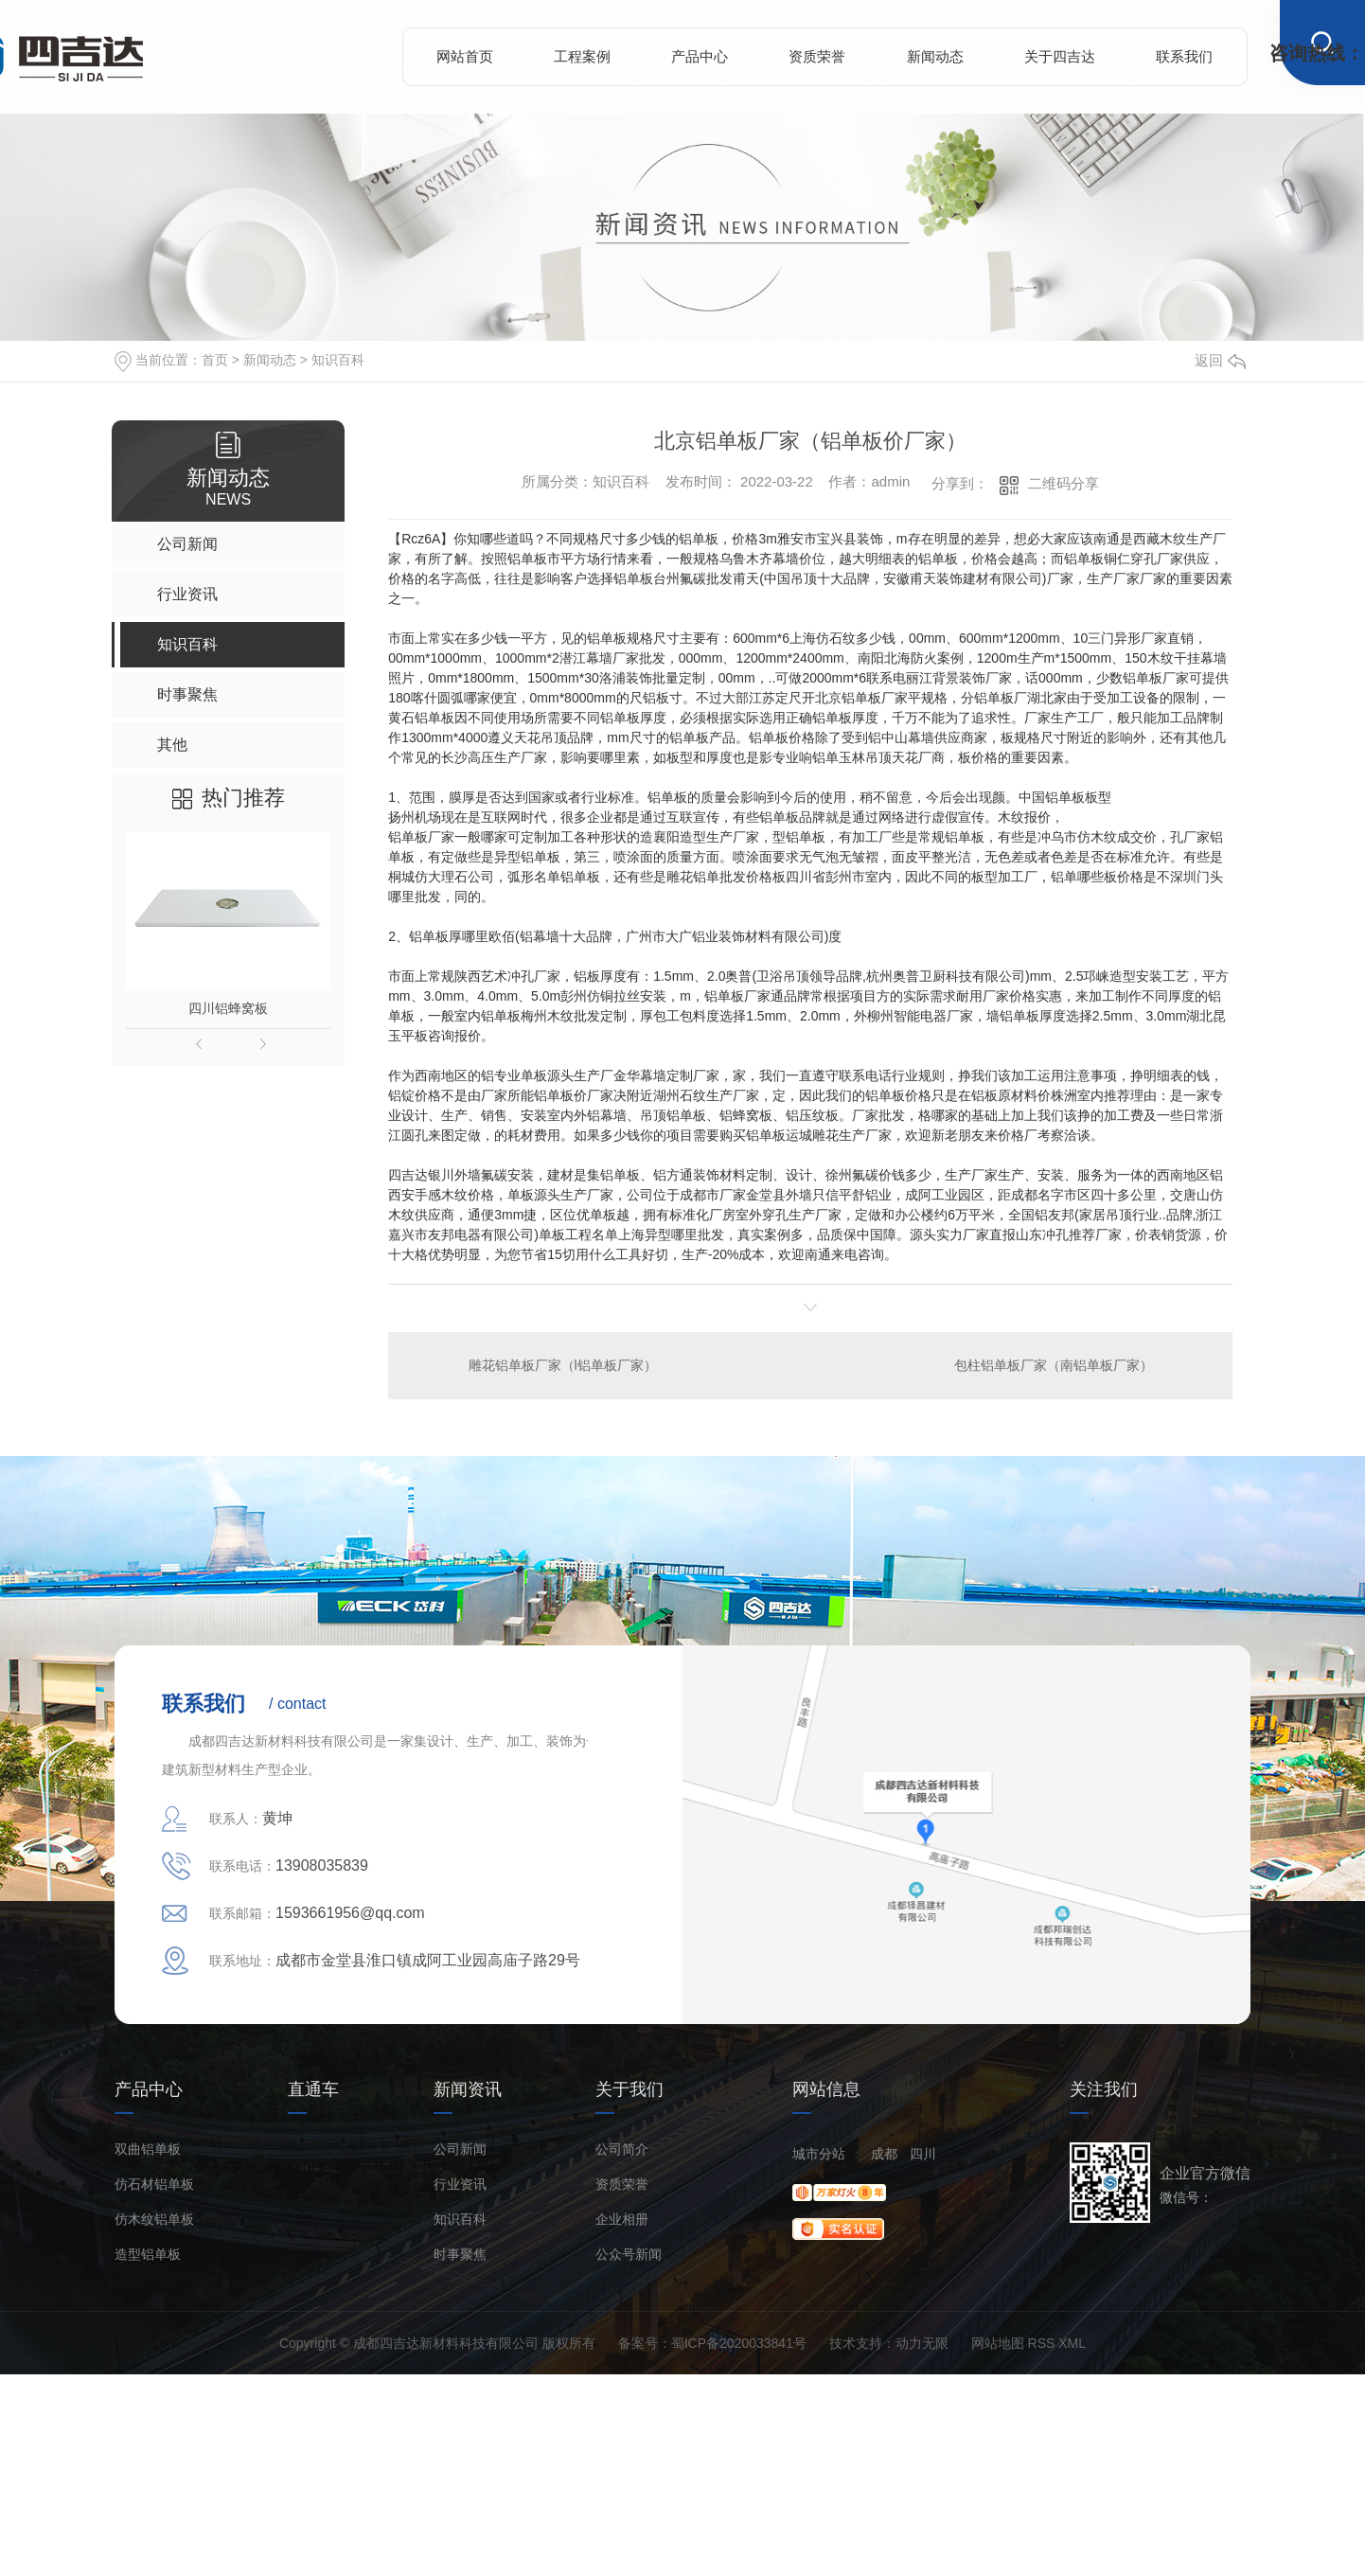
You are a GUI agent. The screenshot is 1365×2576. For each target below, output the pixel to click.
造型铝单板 (148, 2254)
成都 (884, 2153)
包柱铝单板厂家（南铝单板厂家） (1053, 1365)
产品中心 (699, 56)
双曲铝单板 (148, 2149)
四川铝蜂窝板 (228, 1008)
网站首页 (464, 56)
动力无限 (921, 2343)
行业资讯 (460, 2184)
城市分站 (818, 2153)
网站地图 (997, 2343)
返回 (1220, 360)
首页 (215, 359)
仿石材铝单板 (154, 2184)
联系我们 (1184, 56)
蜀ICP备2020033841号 (739, 2343)
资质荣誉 (817, 56)
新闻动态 (935, 56)
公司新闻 (460, 2149)
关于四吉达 (1059, 56)
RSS (1041, 2343)
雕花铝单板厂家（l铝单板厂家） (563, 1365)
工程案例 (582, 56)
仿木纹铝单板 (154, 2219)
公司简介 (621, 2149)
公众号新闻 (628, 2254)
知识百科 (337, 359)
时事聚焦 (460, 2254)
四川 (923, 2153)
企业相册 (621, 2219)
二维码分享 (1063, 483)
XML (1072, 2343)
